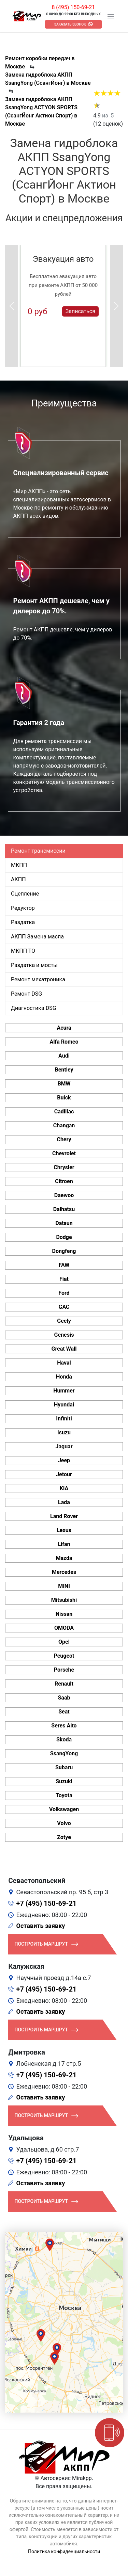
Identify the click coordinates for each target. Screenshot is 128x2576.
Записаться (80, 311)
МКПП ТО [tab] (23, 951)
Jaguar (63, 1446)
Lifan (64, 1544)
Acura (64, 1028)
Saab (64, 1697)
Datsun (64, 1223)
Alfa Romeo (63, 1042)
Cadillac (64, 1111)
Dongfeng (64, 1251)
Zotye (64, 1837)
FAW (64, 1265)
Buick (64, 1097)
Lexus (64, 1530)
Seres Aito (63, 1725)
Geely (64, 1321)
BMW (63, 1083)
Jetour (64, 1474)
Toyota (64, 1795)
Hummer (63, 1390)
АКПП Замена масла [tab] (37, 936)
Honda (64, 1376)
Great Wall (64, 1349)
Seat (63, 1711)
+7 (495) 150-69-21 (46, 1903)
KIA (64, 1488)
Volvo (64, 1823)
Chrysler (64, 1167)
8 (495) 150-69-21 (73, 7)
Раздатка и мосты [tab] (34, 965)
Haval (64, 1362)
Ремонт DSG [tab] (26, 994)
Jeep (64, 1460)
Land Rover (64, 1516)
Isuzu (64, 1432)
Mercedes (64, 1572)
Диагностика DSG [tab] (33, 1008)
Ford (63, 1293)
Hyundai (64, 1404)
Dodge (64, 1237)
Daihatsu (64, 1209)
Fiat (64, 1279)
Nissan (64, 1614)
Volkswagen (64, 1809)
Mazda (64, 1558)
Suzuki (64, 1781)
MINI (64, 1586)
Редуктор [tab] (23, 908)
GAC (64, 1307)
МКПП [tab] (19, 865)
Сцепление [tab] (25, 893)
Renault (64, 1683)
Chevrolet (64, 1153)
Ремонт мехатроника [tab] (38, 979)
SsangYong (64, 1753)
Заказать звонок (70, 24)
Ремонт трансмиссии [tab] (38, 851)
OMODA (64, 1628)
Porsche (64, 1670)
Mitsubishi (64, 1600)
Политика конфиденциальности (64, 2551)
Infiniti (64, 1418)
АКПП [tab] (18, 879)
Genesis (64, 1335)
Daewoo (64, 1195)
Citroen (64, 1181)
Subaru (64, 1767)
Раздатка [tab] (23, 922)
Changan (64, 1125)
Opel (64, 1642)
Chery (64, 1139)
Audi (64, 1055)
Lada (64, 1502)
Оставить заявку (40, 1925)
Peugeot (64, 1656)
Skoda (64, 1739)
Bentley (64, 1069)
